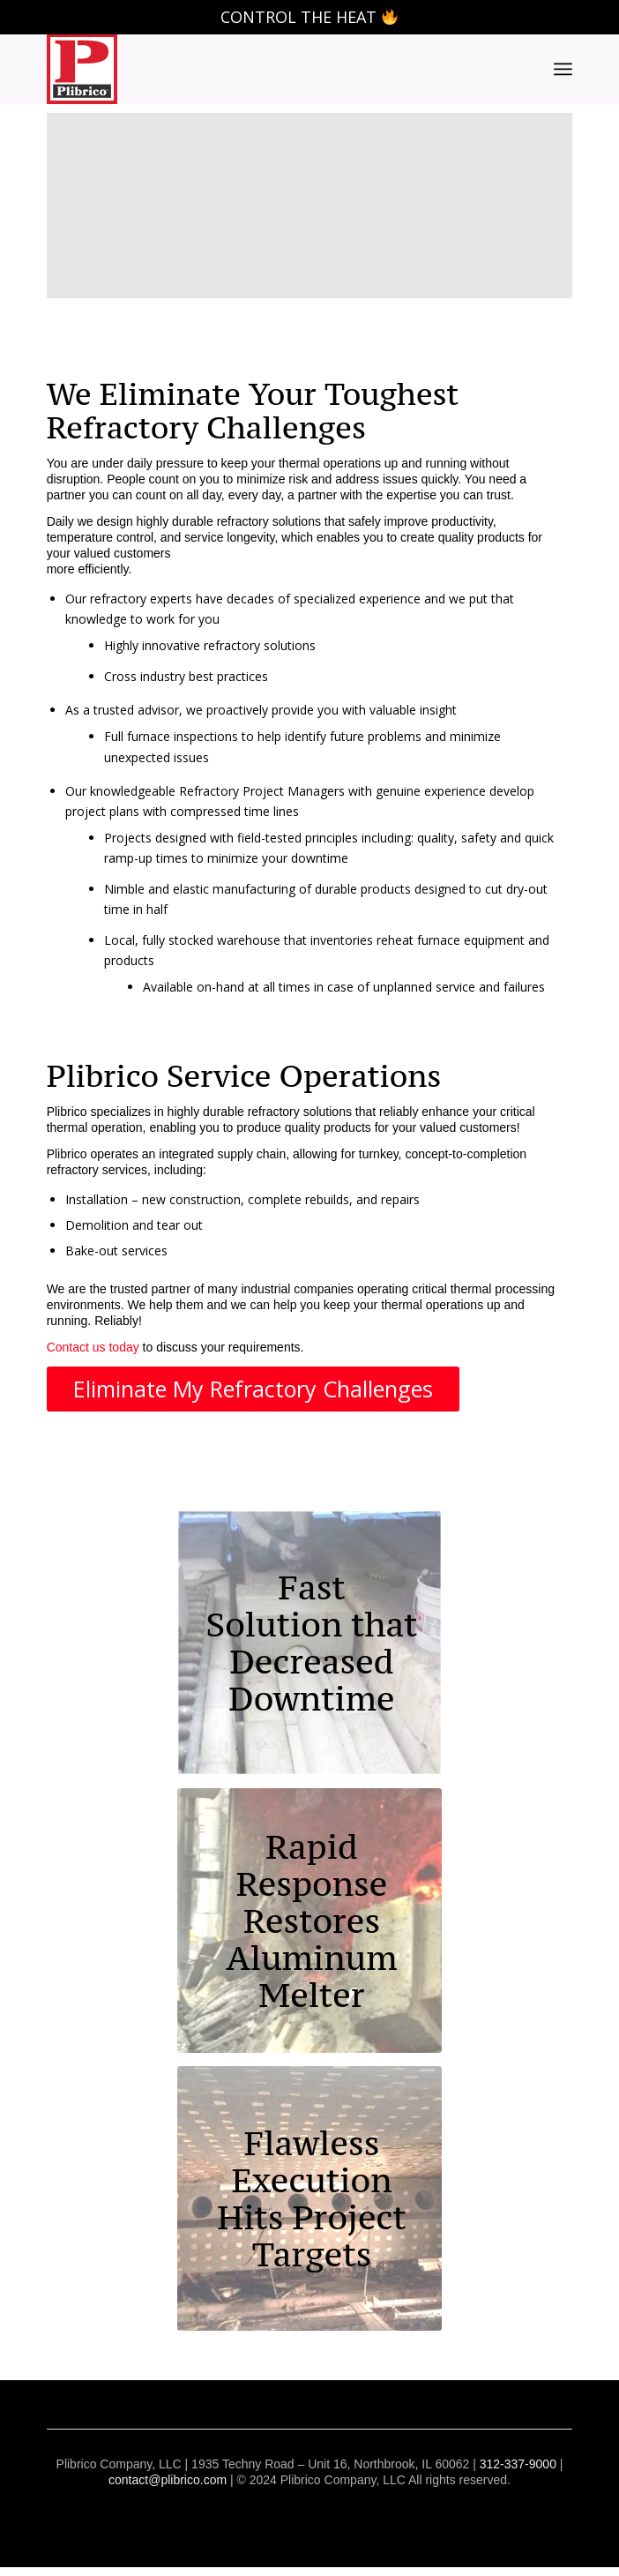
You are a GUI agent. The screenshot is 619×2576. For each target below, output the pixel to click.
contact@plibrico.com (167, 2480)
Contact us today (93, 1347)
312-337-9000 (518, 2464)
